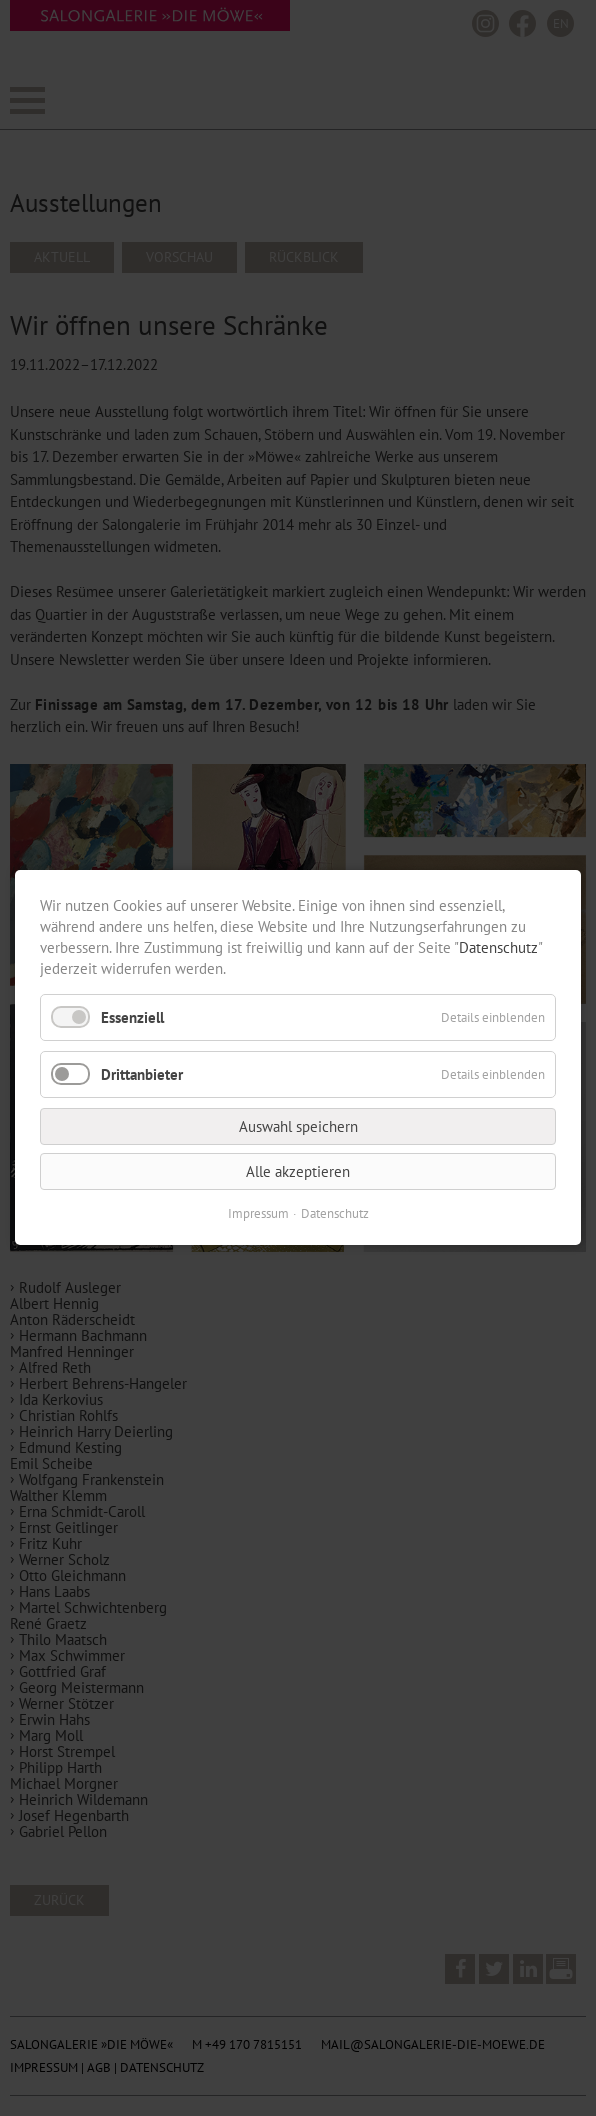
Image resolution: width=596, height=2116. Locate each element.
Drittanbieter (142, 1074)
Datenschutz (498, 947)
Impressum (258, 1214)
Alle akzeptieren (298, 1172)
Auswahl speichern (298, 1127)
